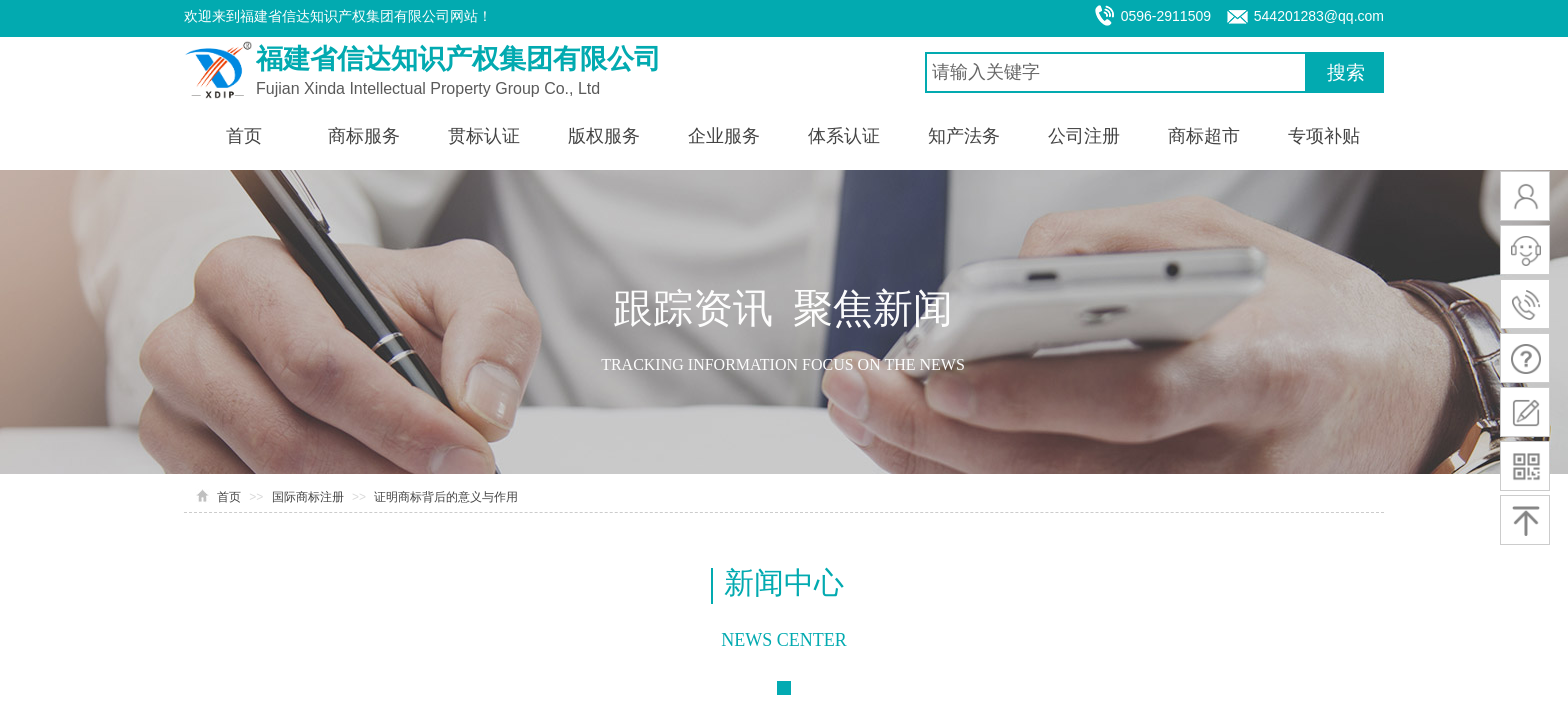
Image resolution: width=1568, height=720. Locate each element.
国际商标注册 (308, 497)
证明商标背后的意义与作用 (446, 497)
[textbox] (1116, 72)
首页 (229, 497)
